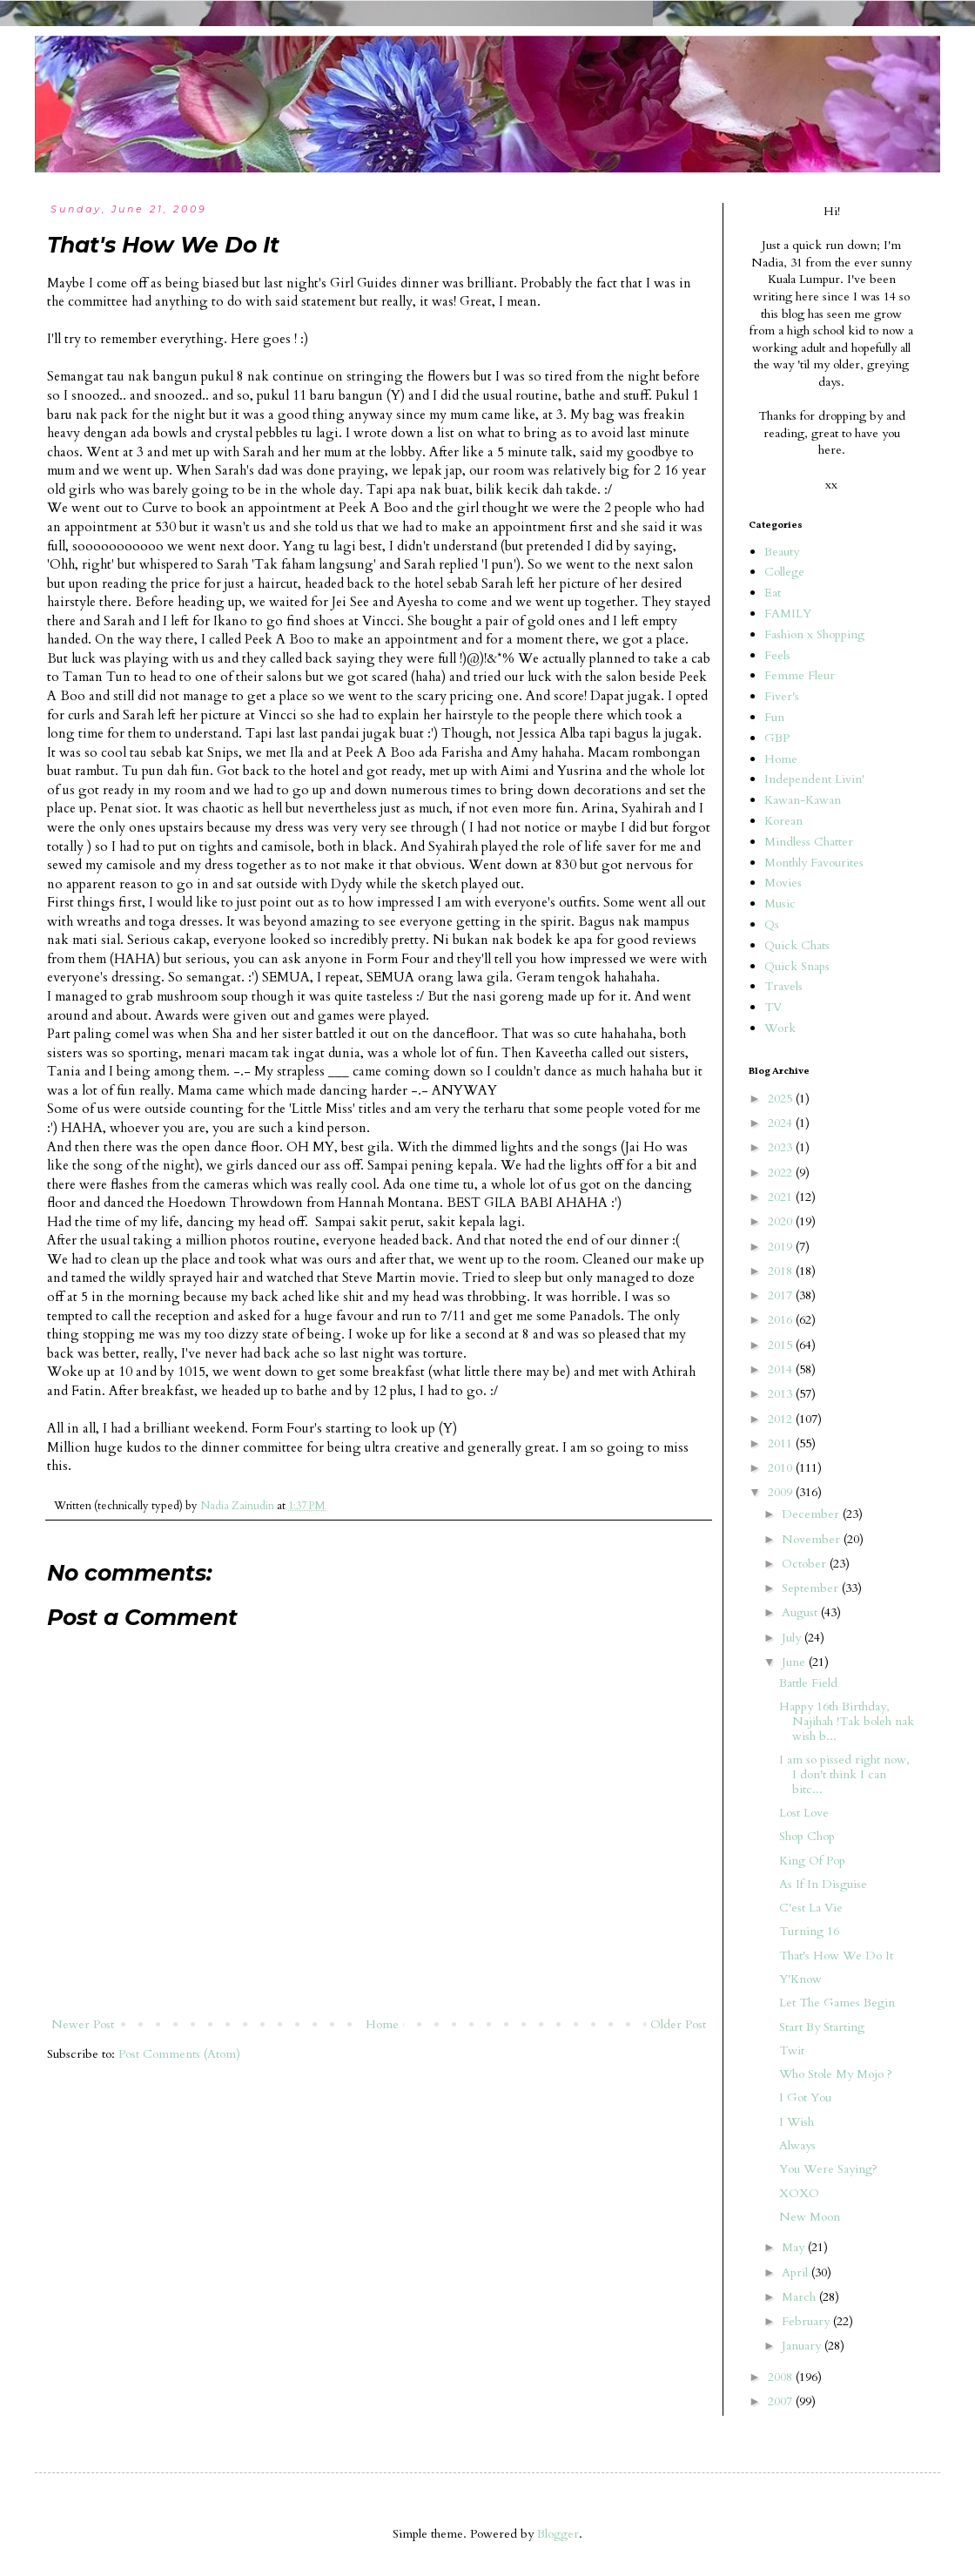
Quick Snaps (797, 966)
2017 (782, 1295)
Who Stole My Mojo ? (835, 2074)
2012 (782, 1419)
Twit (791, 2050)
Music (780, 903)
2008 (782, 2377)
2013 (782, 1394)
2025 (782, 1098)
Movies (783, 882)
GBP (777, 738)
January (803, 2345)
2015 (782, 1345)
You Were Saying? (828, 2169)
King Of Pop (812, 1860)
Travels (783, 986)
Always (797, 2145)
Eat (772, 592)
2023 (782, 1147)
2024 (782, 1123)
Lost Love (804, 1812)
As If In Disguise (823, 1884)
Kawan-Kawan (802, 800)
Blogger (558, 2533)
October (806, 1563)
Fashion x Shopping (814, 634)
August (801, 1612)
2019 (782, 1246)
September (812, 1588)
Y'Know (800, 1979)
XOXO (799, 2193)
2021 (782, 1197)
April (796, 2272)
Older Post (678, 2024)
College (784, 571)
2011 (782, 1443)
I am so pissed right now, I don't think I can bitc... (844, 1774)
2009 (782, 1492)
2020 (782, 1221)
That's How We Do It (836, 1955)
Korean (783, 821)
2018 (782, 1271)
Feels (777, 655)
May (795, 2247)
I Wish (796, 2122)
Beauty (781, 551)
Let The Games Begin (837, 2002)
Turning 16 (809, 1931)
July (793, 1637)
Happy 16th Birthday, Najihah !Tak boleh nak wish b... (846, 1721)
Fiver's (781, 696)
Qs (771, 924)
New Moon (809, 2216)
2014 (782, 1369)
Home (382, 2024)
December (812, 1514)
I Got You (805, 2097)
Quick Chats (797, 945)
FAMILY (787, 613)
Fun (774, 717)
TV (773, 1007)
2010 (782, 1468)
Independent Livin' (814, 779)
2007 (782, 2401)
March (800, 2297)
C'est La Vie (811, 1907)
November (813, 1539)
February (807, 2321)
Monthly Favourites (814, 862)
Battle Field (808, 1683)
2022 (782, 1172)
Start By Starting (821, 2027)
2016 (782, 1320)
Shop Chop (807, 1836)
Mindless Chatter (808, 841)
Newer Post (82, 2024)
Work (780, 1028)
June (795, 1662)
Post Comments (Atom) (179, 2054)
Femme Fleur (799, 675)
